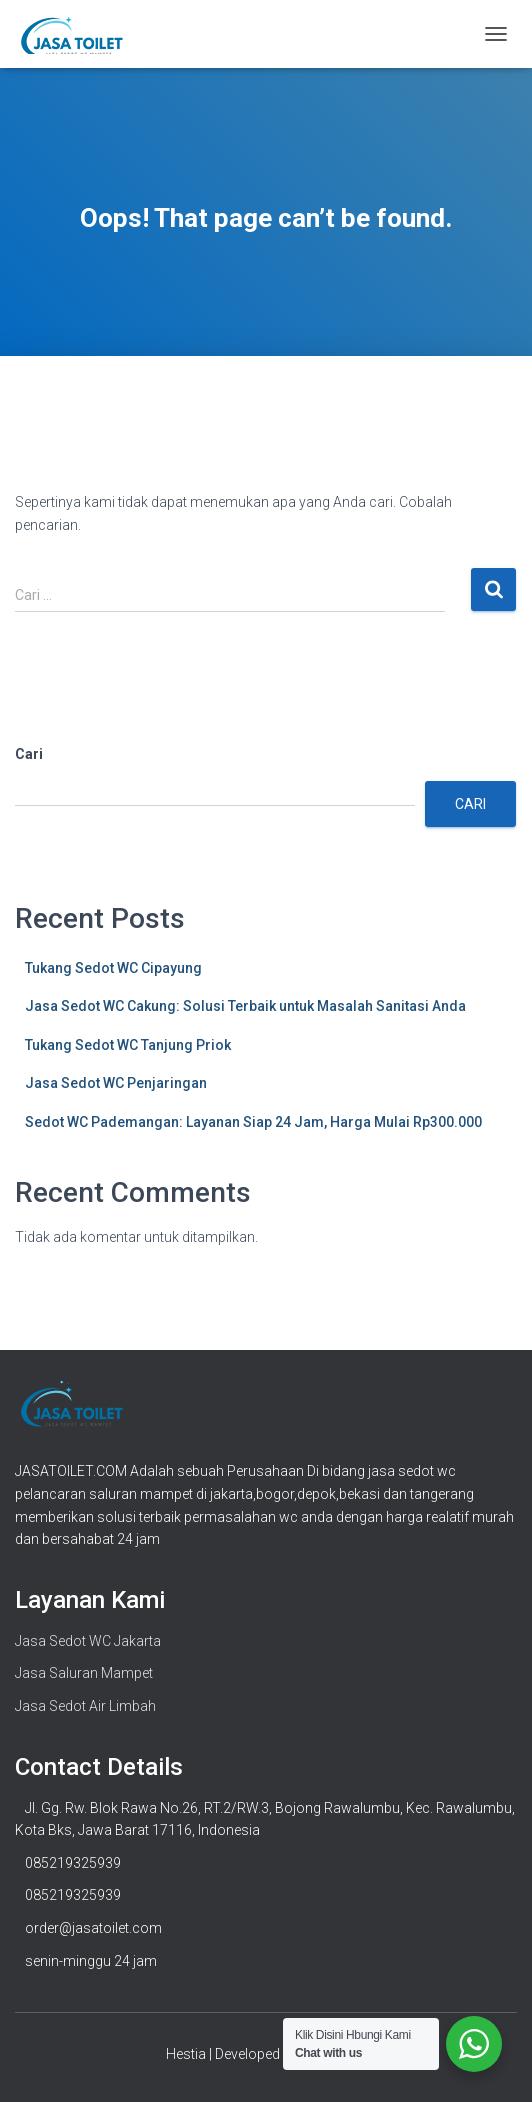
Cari (29, 754)
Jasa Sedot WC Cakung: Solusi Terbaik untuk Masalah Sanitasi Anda (245, 1006)
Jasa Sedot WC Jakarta (88, 1641)
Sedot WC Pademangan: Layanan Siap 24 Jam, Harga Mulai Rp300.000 (253, 1122)
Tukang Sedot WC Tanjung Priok (128, 1045)
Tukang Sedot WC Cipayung (113, 968)
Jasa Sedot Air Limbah (85, 1706)
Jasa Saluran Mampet (84, 1673)
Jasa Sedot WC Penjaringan (116, 1083)
